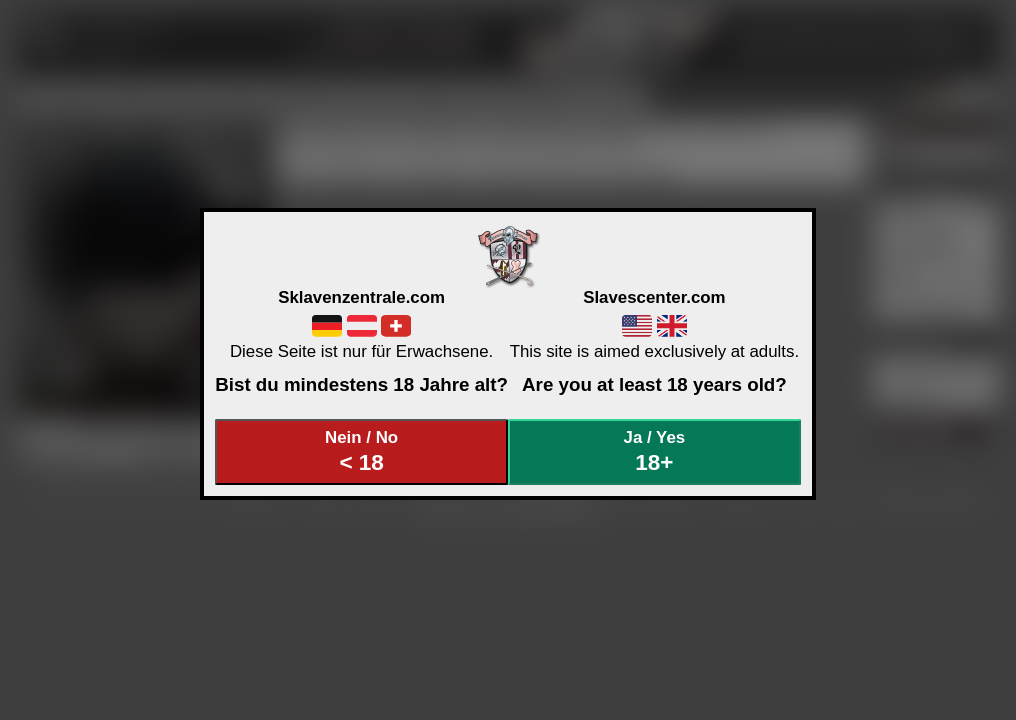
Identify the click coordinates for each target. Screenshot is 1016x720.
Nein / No (362, 451)
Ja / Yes (655, 451)
